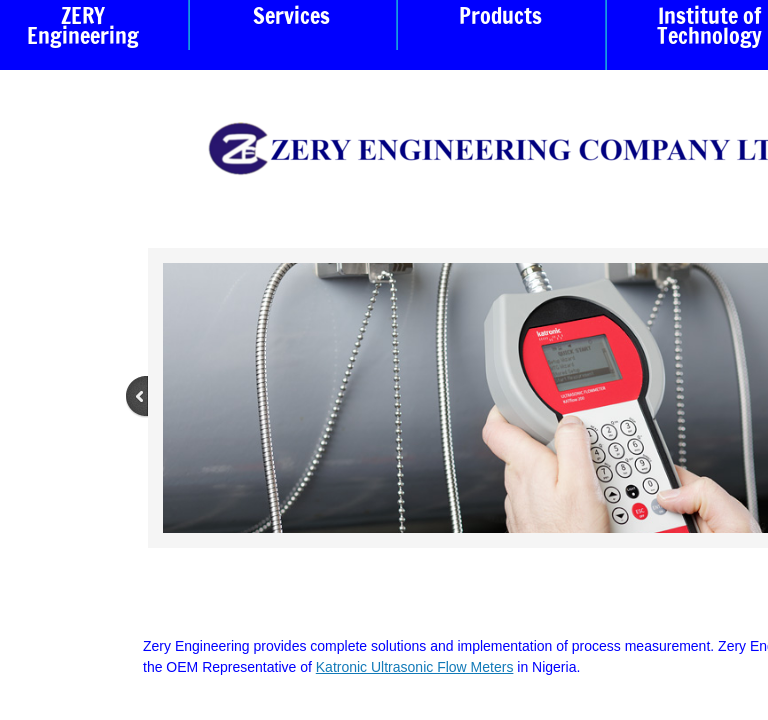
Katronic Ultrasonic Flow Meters (415, 667)
